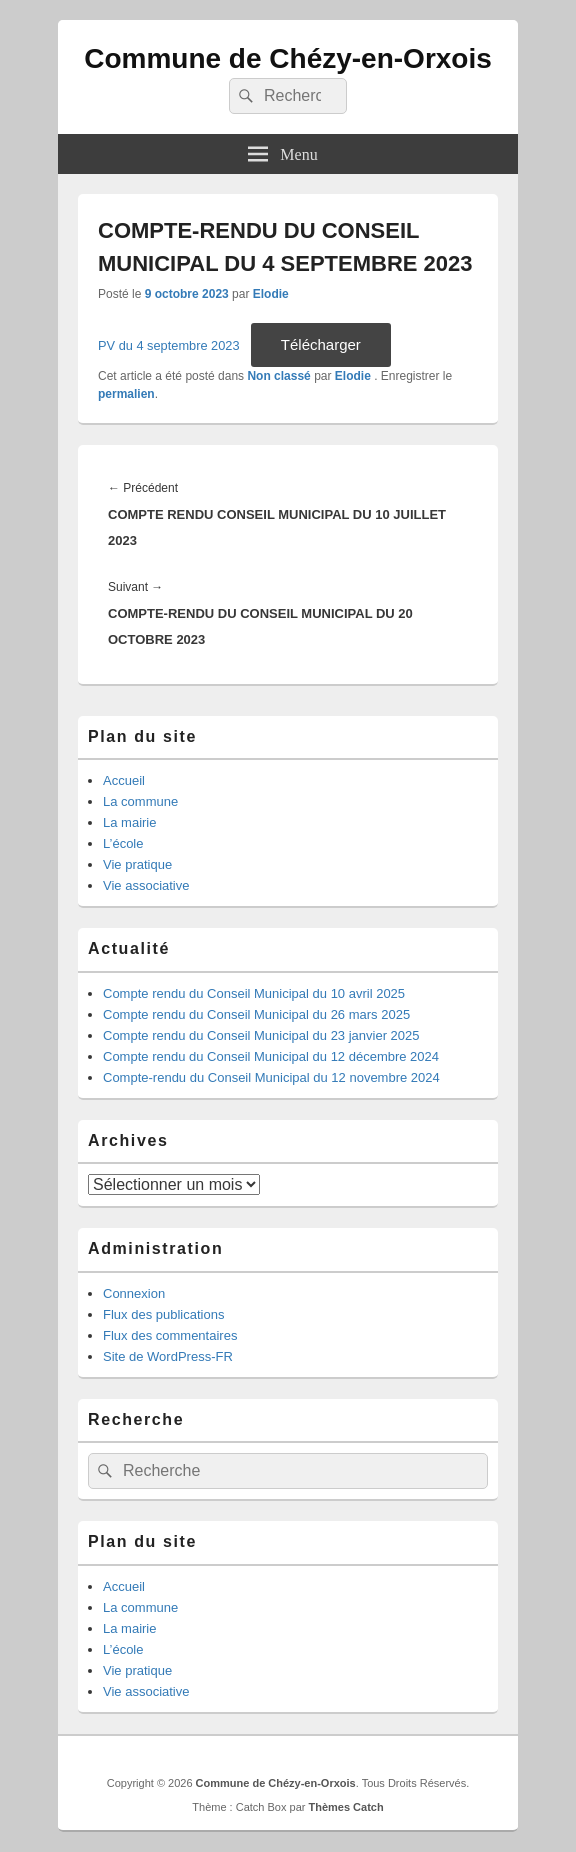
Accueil (124, 780)
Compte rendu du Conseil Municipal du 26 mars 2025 (256, 1014)
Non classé (278, 376)
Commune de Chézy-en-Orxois (288, 58)
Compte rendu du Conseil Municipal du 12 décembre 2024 (271, 1056)
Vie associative (146, 885)
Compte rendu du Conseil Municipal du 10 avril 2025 (254, 993)
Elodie (271, 294)
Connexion (134, 1293)
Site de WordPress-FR (168, 1356)
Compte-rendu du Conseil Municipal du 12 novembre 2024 (271, 1077)
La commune (140, 801)
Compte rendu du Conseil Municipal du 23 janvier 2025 (261, 1035)
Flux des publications (163, 1314)
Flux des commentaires (170, 1335)
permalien (126, 394)
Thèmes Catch (345, 1807)
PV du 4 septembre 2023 (169, 345)
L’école (123, 843)
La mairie (129, 822)
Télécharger (321, 344)
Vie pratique (137, 864)
